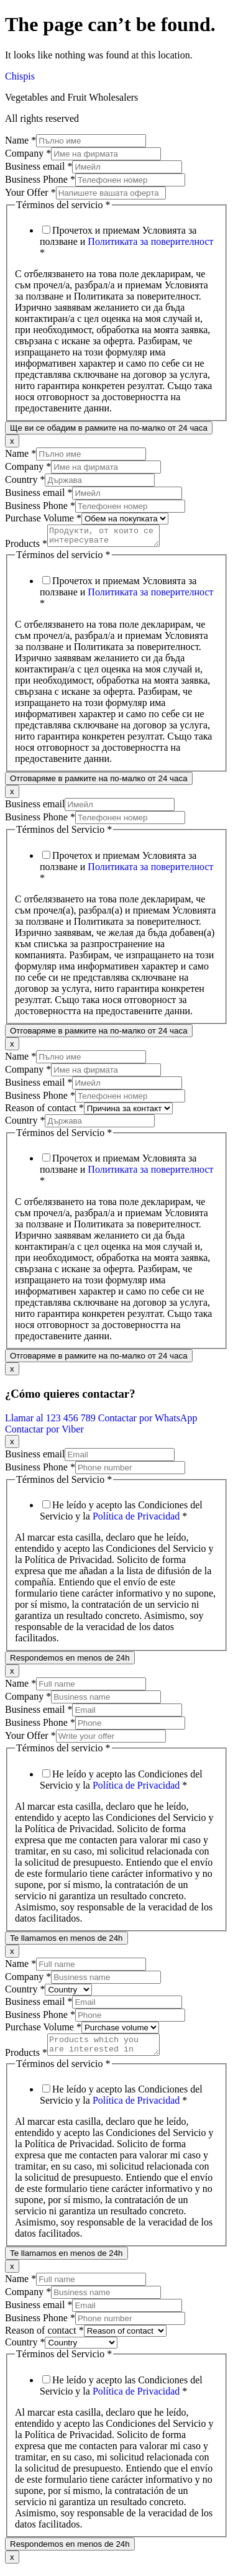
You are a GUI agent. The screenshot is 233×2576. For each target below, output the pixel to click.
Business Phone (40, 179)
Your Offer (30, 192)
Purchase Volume (43, 518)
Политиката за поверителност (150, 241)
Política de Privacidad (136, 1520)
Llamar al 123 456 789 (51, 1421)
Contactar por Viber (44, 1433)
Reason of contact (44, 1111)
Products (26, 547)
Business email (38, 166)
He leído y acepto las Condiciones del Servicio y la (121, 1514)
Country (25, 479)
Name (20, 140)
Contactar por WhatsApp (148, 1421)
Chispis (20, 76)
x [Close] (12, 441)
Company (28, 153)
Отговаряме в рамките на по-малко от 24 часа (99, 782)
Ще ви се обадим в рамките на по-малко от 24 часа (109, 428)
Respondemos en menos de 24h (70, 1661)
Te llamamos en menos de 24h (66, 1941)
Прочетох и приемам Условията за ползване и (127, 241)
